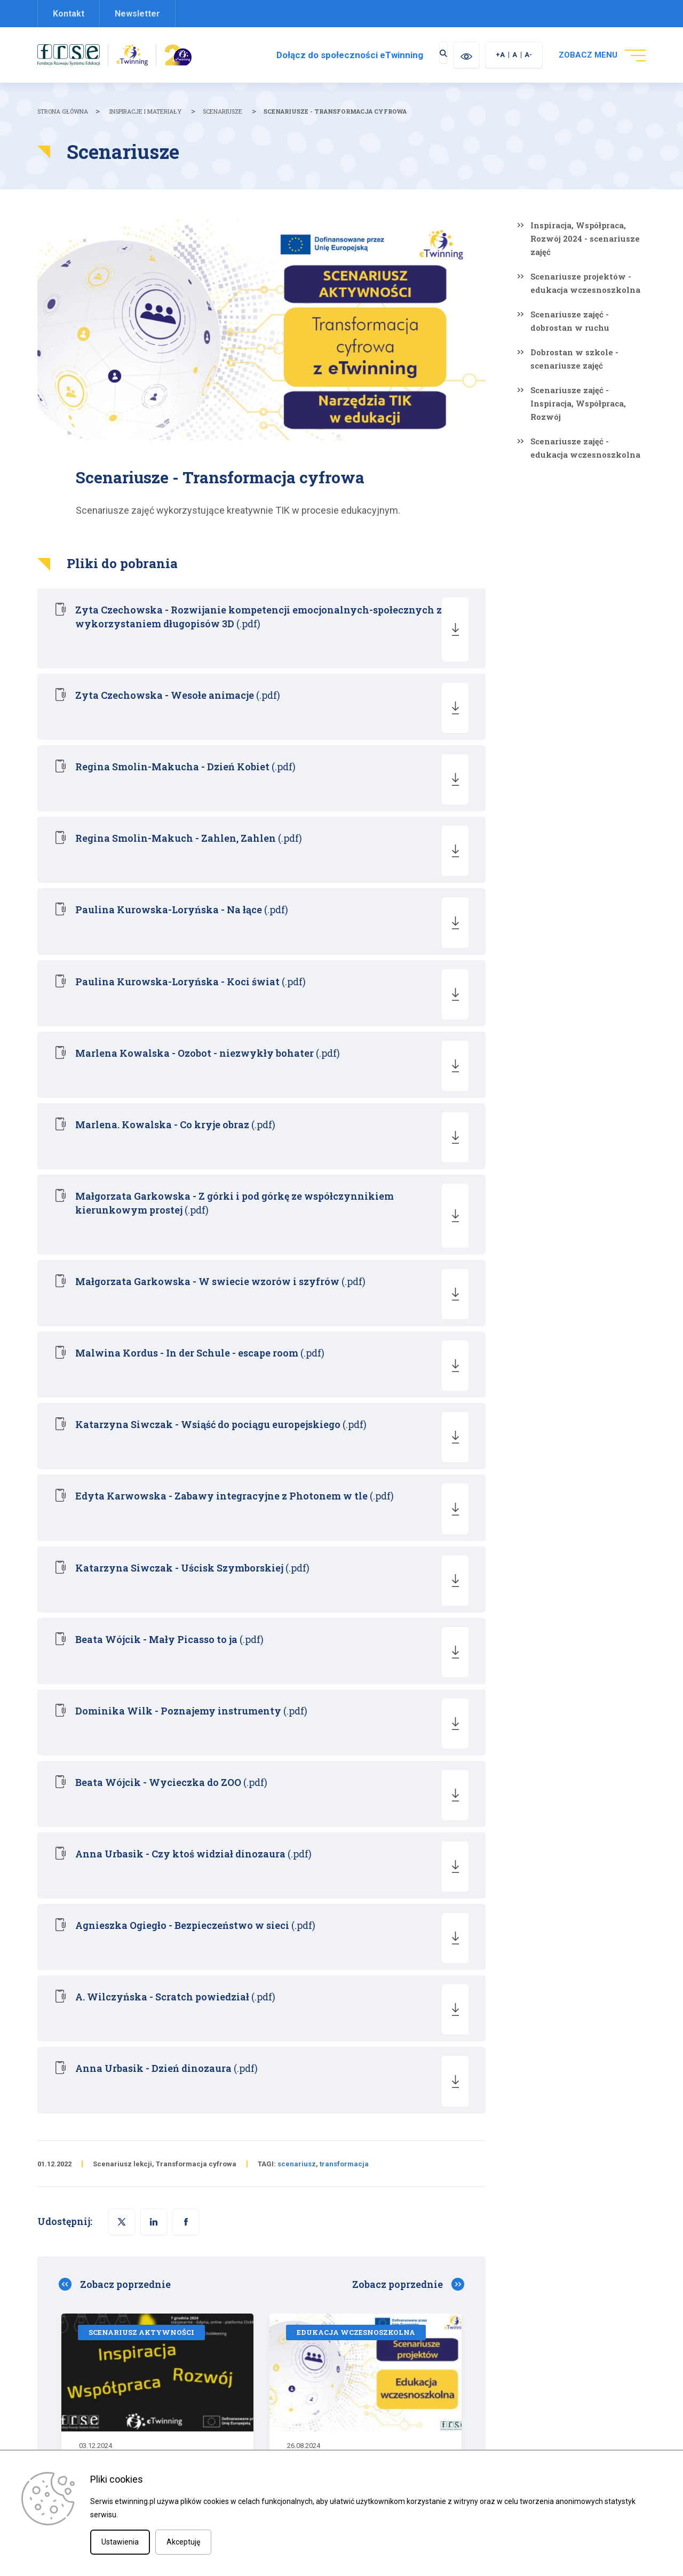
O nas (359, 2362)
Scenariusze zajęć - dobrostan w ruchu (569, 321)
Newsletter (137, 14)
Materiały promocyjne (387, 2380)
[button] (185, 1727)
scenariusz (296, 1669)
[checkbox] (70, 2171)
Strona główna (62, 111)
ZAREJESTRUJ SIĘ (570, 2151)
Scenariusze (222, 111)
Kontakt (68, 14)
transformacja (344, 1669)
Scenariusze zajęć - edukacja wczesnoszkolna (585, 448)
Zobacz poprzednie (125, 1789)
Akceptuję (183, 2542)
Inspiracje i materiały (145, 111)
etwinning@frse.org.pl (250, 2365)
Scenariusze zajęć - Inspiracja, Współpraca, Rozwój (578, 403)
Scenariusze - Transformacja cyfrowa (335, 111)
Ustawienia (120, 2542)
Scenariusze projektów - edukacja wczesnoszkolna (585, 283)
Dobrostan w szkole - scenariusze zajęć (574, 359)
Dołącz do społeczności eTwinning (331, 55)
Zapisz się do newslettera (393, 2398)
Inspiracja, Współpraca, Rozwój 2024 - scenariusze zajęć (585, 238)
